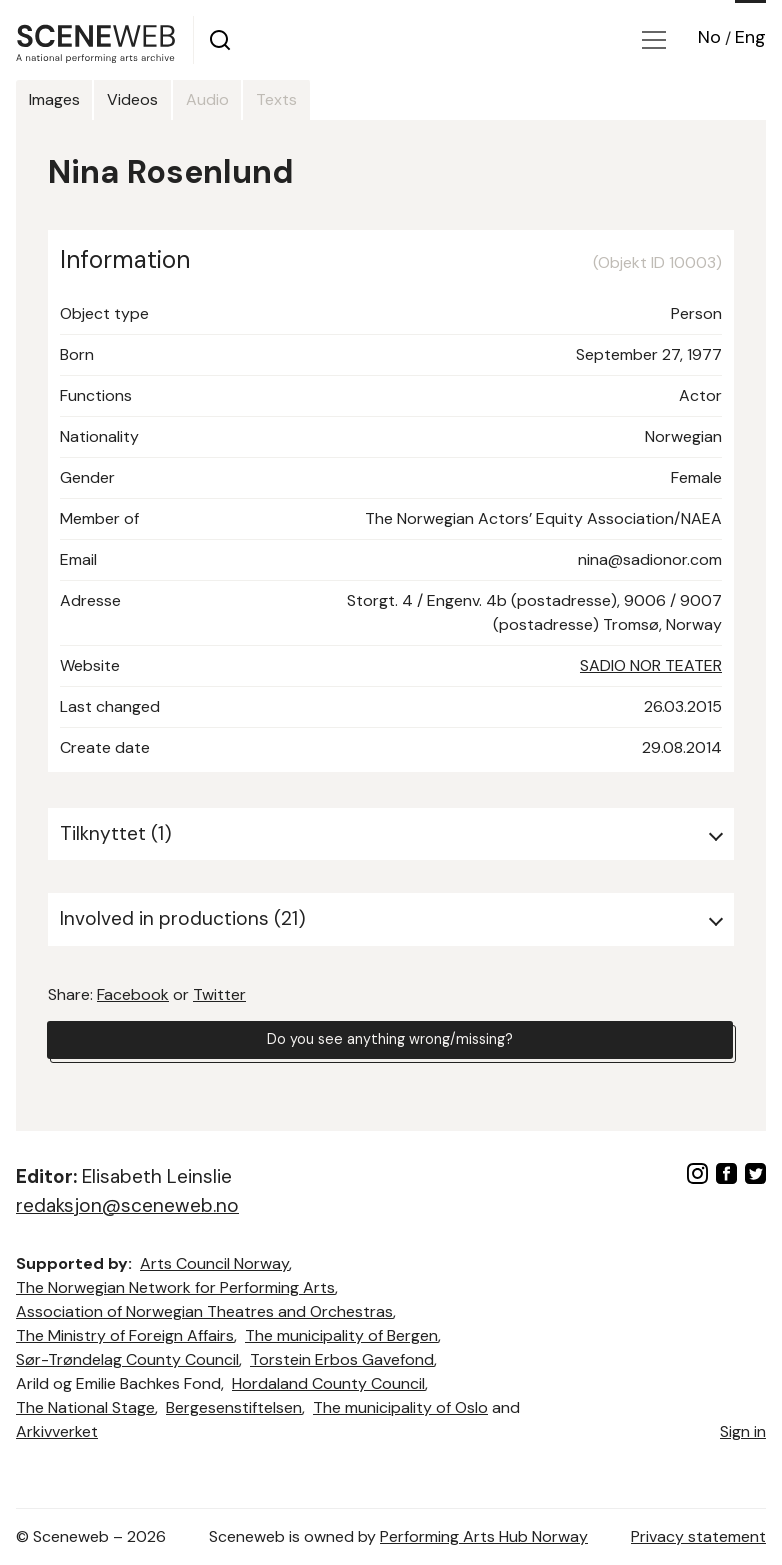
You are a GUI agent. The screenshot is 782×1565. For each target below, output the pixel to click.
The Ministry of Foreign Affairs (125, 1335)
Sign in (743, 1431)
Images (65, 99)
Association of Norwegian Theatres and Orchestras (204, 1311)
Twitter (219, 994)
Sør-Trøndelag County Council (127, 1359)
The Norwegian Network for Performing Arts (175, 1287)
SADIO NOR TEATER (651, 665)
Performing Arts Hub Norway (484, 1536)
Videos (166, 99)
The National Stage (85, 1407)
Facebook (133, 994)
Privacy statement (698, 1536)
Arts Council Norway (214, 1263)
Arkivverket (57, 1431)
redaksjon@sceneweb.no (127, 1205)
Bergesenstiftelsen (234, 1407)
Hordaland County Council (328, 1383)
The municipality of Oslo (400, 1407)
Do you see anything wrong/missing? (390, 1042)
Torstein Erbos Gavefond (342, 1359)
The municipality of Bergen (341, 1335)
